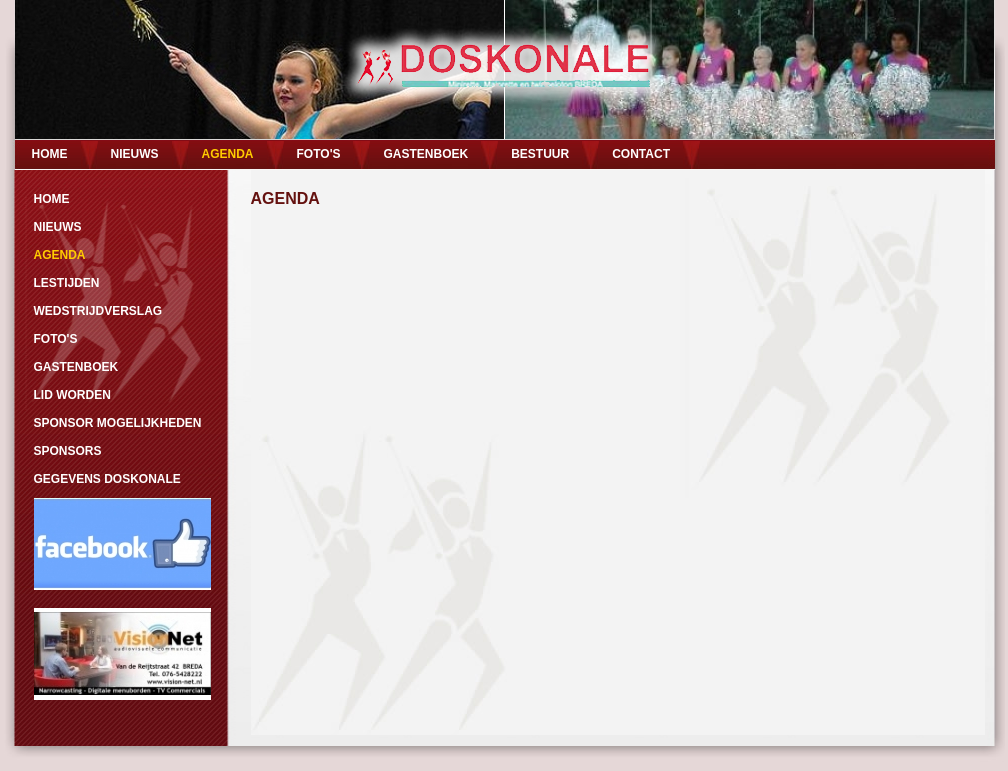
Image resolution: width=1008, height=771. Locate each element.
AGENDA (228, 154)
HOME (50, 154)
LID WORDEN (72, 395)
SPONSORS (68, 451)
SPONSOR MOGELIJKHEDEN (118, 423)
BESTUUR (540, 154)
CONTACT (641, 154)
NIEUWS (135, 154)
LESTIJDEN (67, 283)
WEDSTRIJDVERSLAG (98, 311)
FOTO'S (319, 154)
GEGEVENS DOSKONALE (107, 479)
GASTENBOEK (425, 154)
